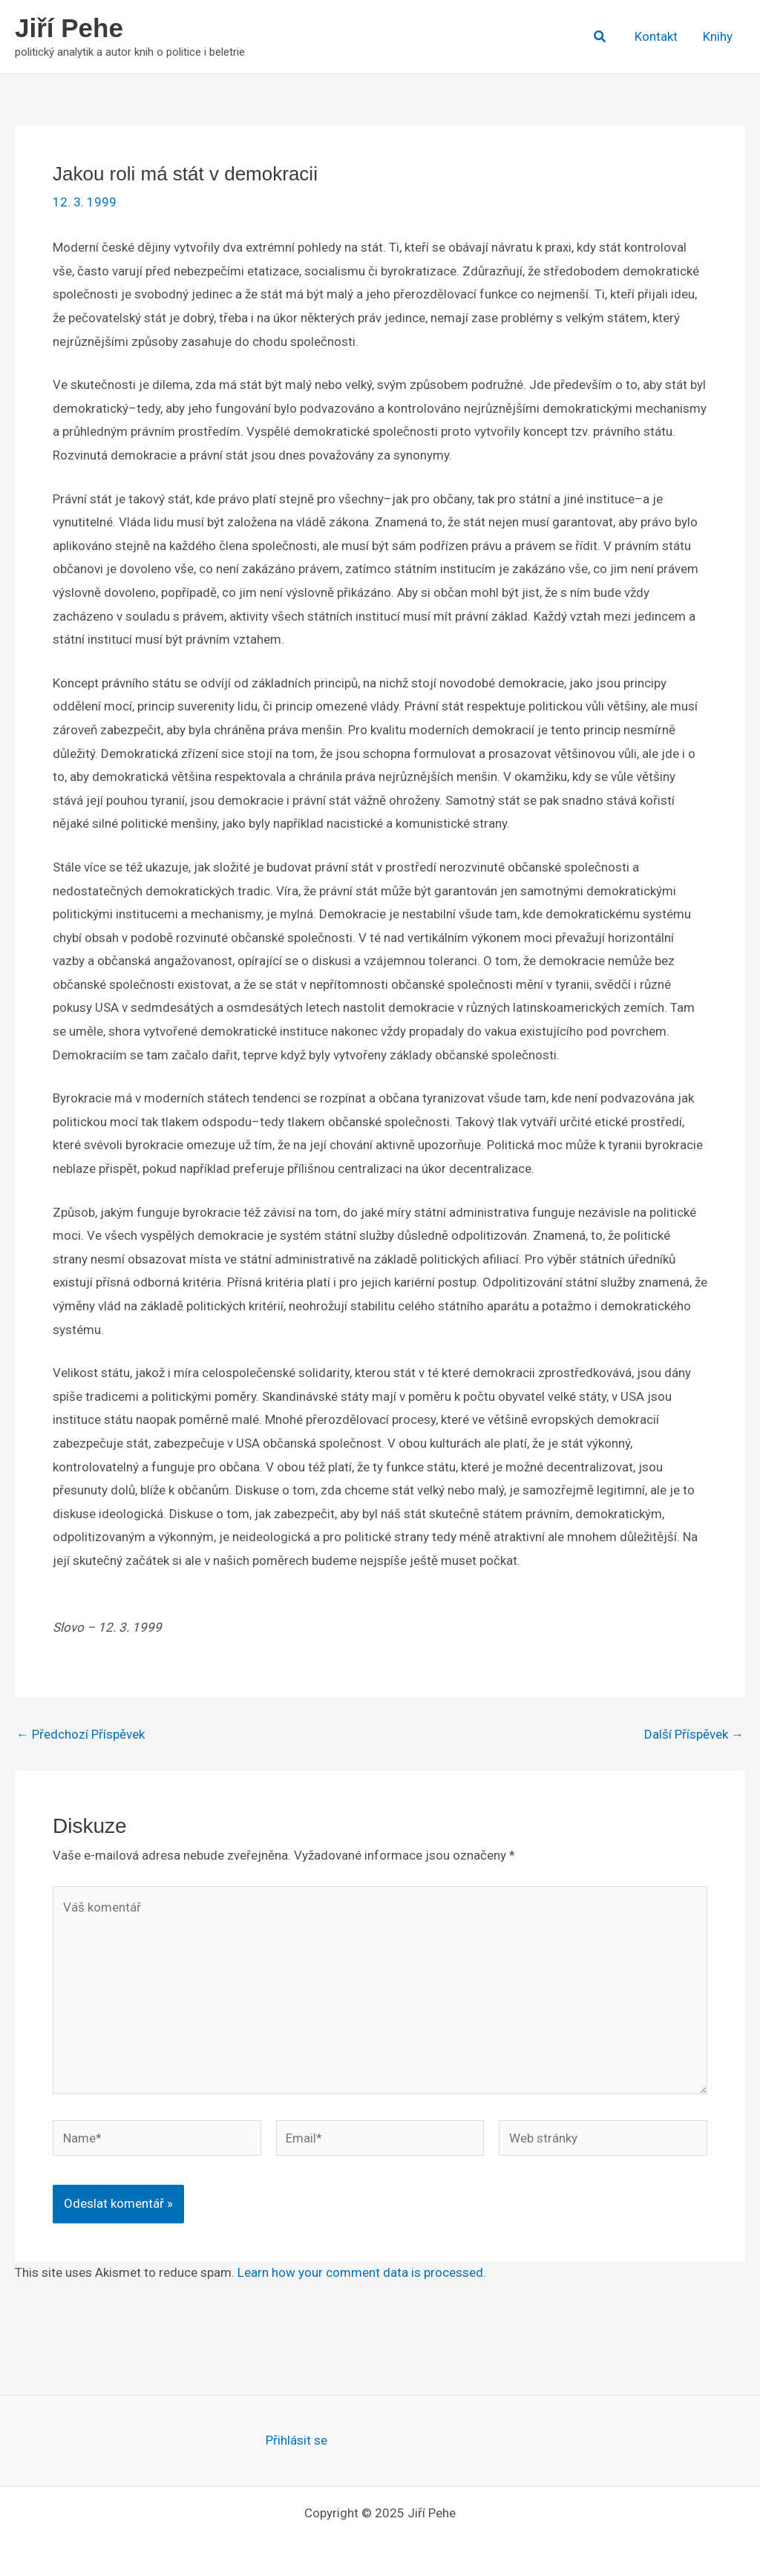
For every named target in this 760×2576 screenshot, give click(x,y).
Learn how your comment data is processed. (362, 2272)
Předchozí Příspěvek (80, 1734)
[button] (600, 36)
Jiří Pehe (69, 27)
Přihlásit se (296, 2440)
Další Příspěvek (694, 1734)
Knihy (718, 36)
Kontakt (656, 36)
